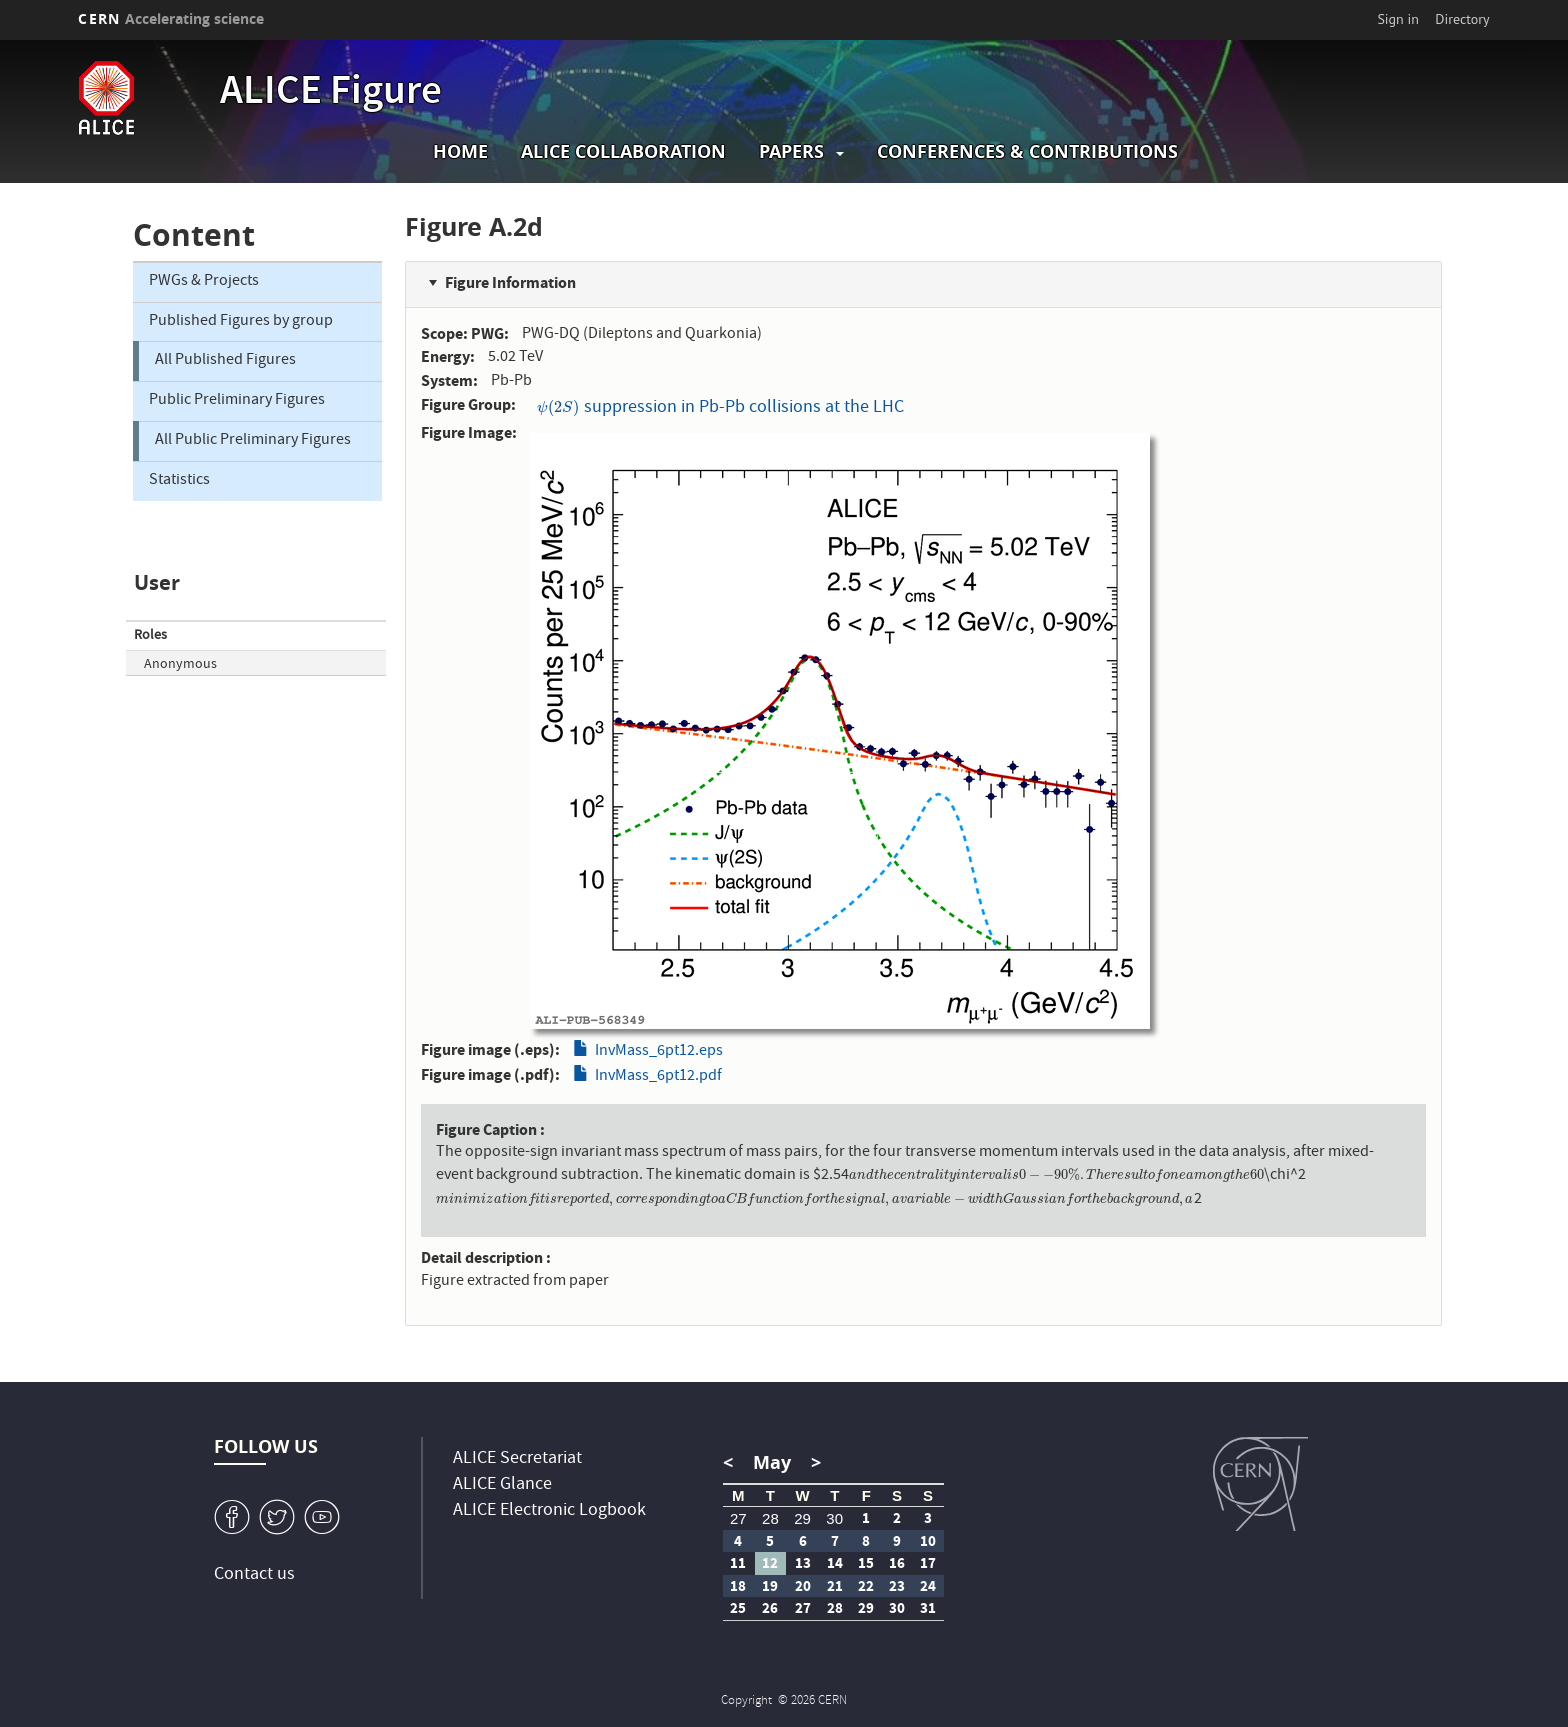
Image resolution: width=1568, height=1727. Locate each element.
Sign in (1398, 19)
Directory (1462, 19)
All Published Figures (225, 361)
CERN (171, 18)
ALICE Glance (502, 1485)
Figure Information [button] (510, 282)
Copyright (748, 1701)
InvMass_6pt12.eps (659, 1052)
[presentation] (558, 408)
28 (770, 1518)
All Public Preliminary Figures (253, 441)
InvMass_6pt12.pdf (658, 1077)
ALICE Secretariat (517, 1459)
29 (802, 1518)
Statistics (179, 481)
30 (834, 1518)
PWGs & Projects (204, 282)
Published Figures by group (241, 322)
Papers (791, 151)
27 (738, 1518)
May (772, 1462)
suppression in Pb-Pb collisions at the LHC (720, 408)
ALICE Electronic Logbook (549, 1511)
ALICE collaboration (623, 151)
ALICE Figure (331, 94)
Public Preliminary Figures (237, 401)
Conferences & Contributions (1027, 151)
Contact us (254, 1575)
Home (460, 151)
